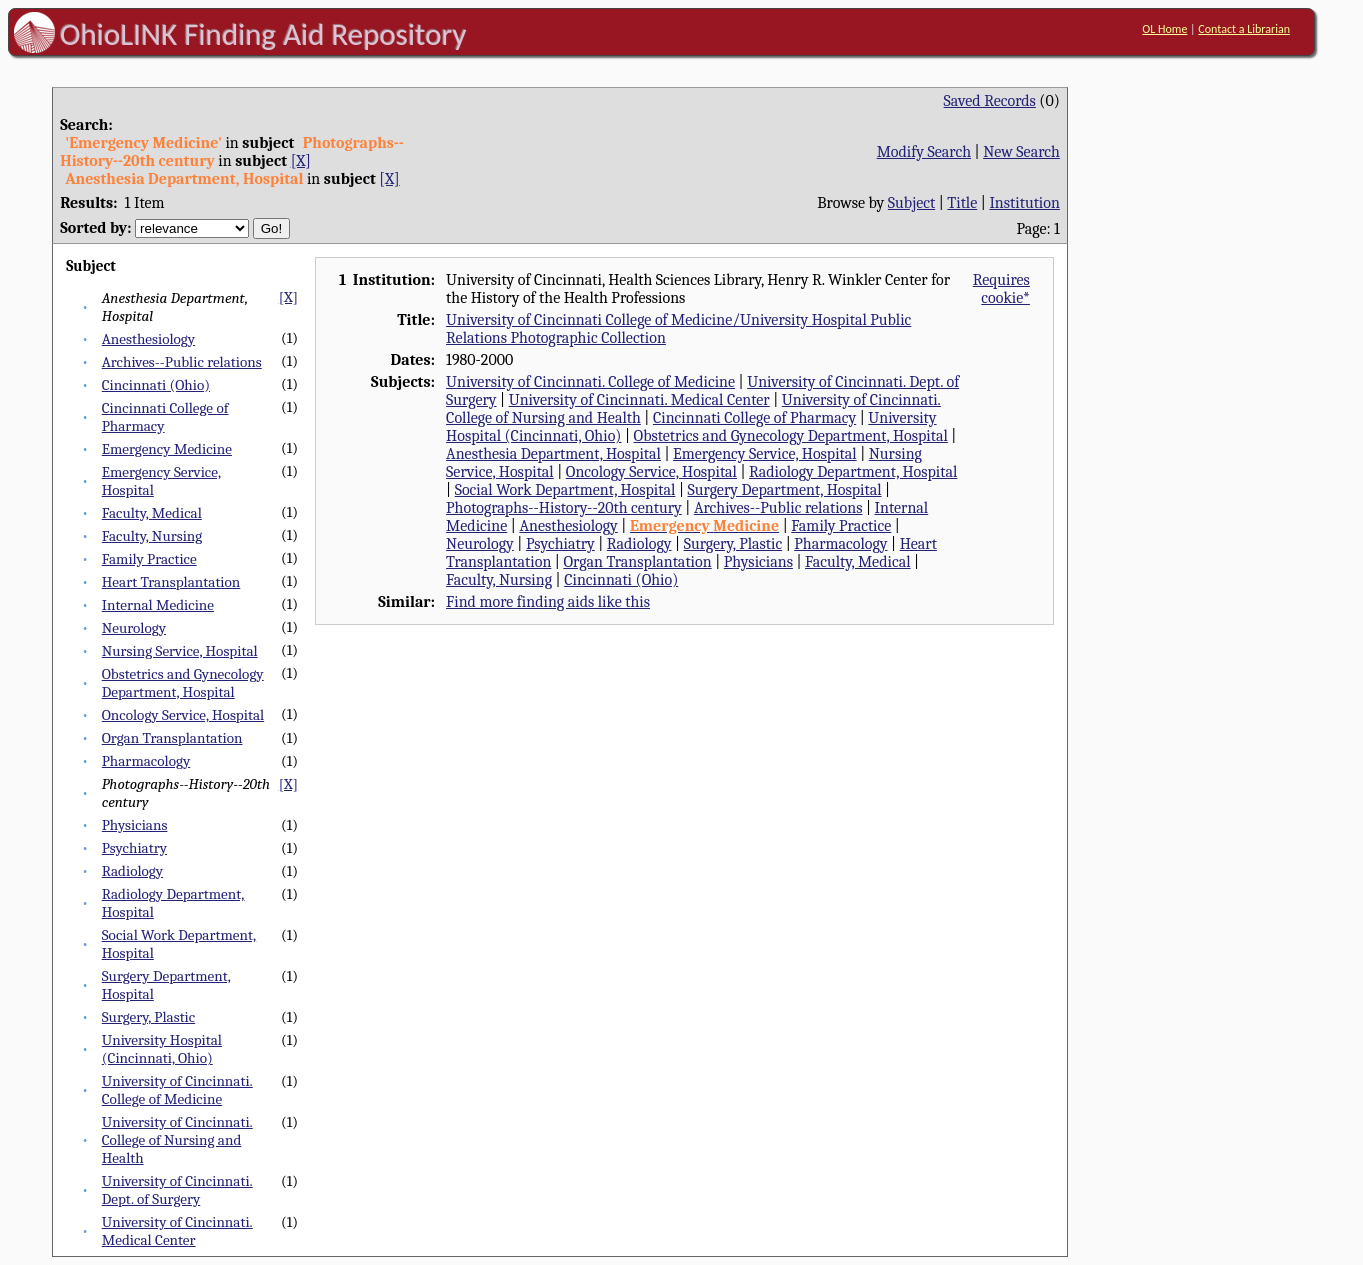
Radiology (132, 871)
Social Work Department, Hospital (565, 490)
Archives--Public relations (182, 362)
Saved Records (990, 101)
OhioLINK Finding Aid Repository (263, 34)
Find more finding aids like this (548, 602)
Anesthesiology (148, 339)
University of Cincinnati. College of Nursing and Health (177, 1140)
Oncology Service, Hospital (183, 715)
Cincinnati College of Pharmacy (754, 418)
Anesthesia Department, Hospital (553, 454)
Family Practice (149, 559)
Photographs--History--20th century (564, 508)
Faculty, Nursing (152, 536)
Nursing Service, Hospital (180, 651)
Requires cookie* (1001, 289)
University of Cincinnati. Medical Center (177, 1231)
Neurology (134, 628)
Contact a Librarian (1244, 29)
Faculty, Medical (152, 513)
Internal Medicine (158, 605)
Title (962, 203)
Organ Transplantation (172, 738)
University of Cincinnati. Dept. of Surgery (177, 1190)
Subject (911, 203)
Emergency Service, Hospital (765, 454)
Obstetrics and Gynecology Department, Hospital (183, 683)
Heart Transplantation (171, 582)
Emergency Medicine (167, 449)
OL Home (1164, 29)
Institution (1024, 203)
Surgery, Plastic (149, 1017)
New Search (1021, 152)
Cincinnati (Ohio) (156, 385)
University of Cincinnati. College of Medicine (177, 1090)
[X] (301, 161)
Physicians (135, 825)
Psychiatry (134, 848)
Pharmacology (146, 761)
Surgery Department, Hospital (784, 490)
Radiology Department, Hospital (853, 472)
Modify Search (924, 152)
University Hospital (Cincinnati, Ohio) (162, 1049)
